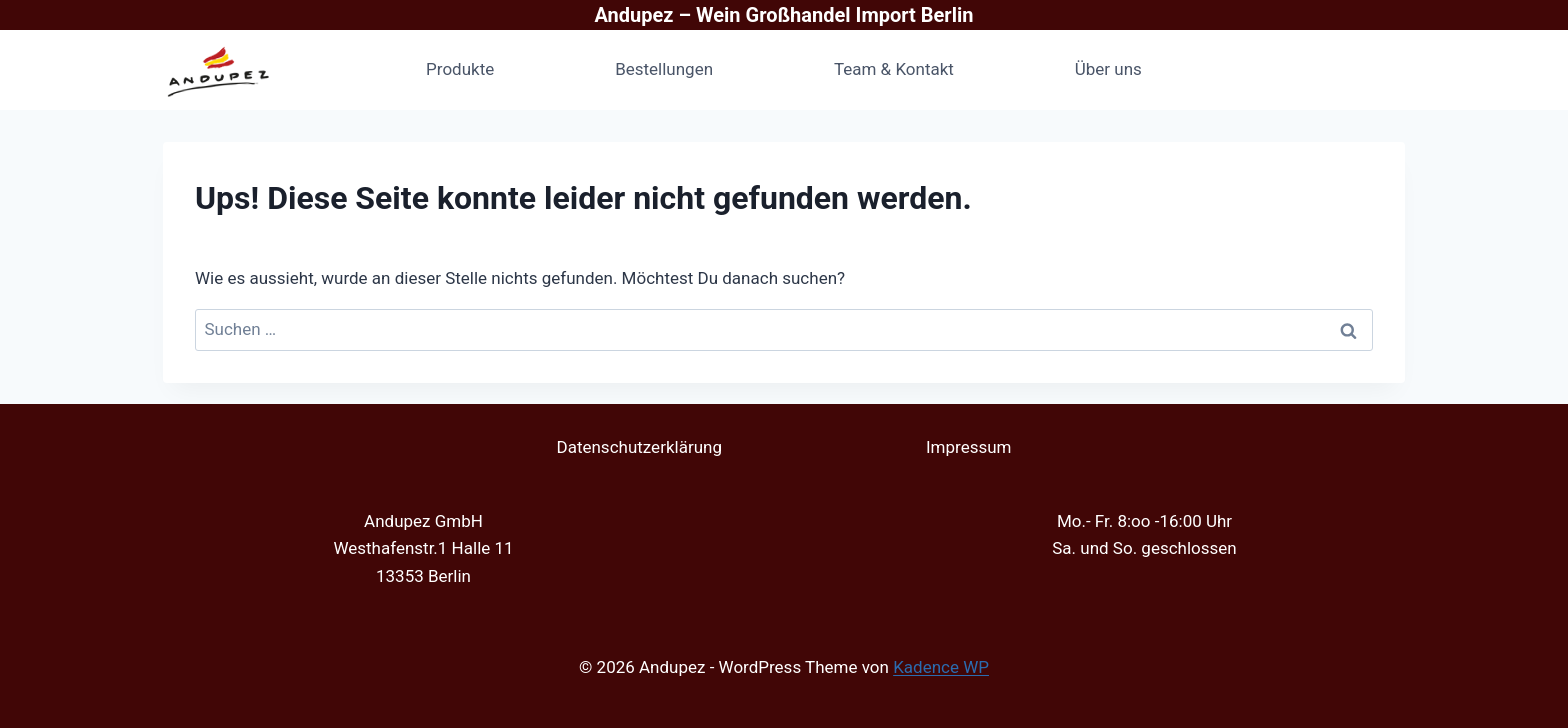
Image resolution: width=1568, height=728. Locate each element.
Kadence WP (941, 667)
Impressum (969, 447)
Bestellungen (664, 69)
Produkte (460, 69)
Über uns (1108, 69)
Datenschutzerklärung (638, 447)
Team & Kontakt (894, 69)
